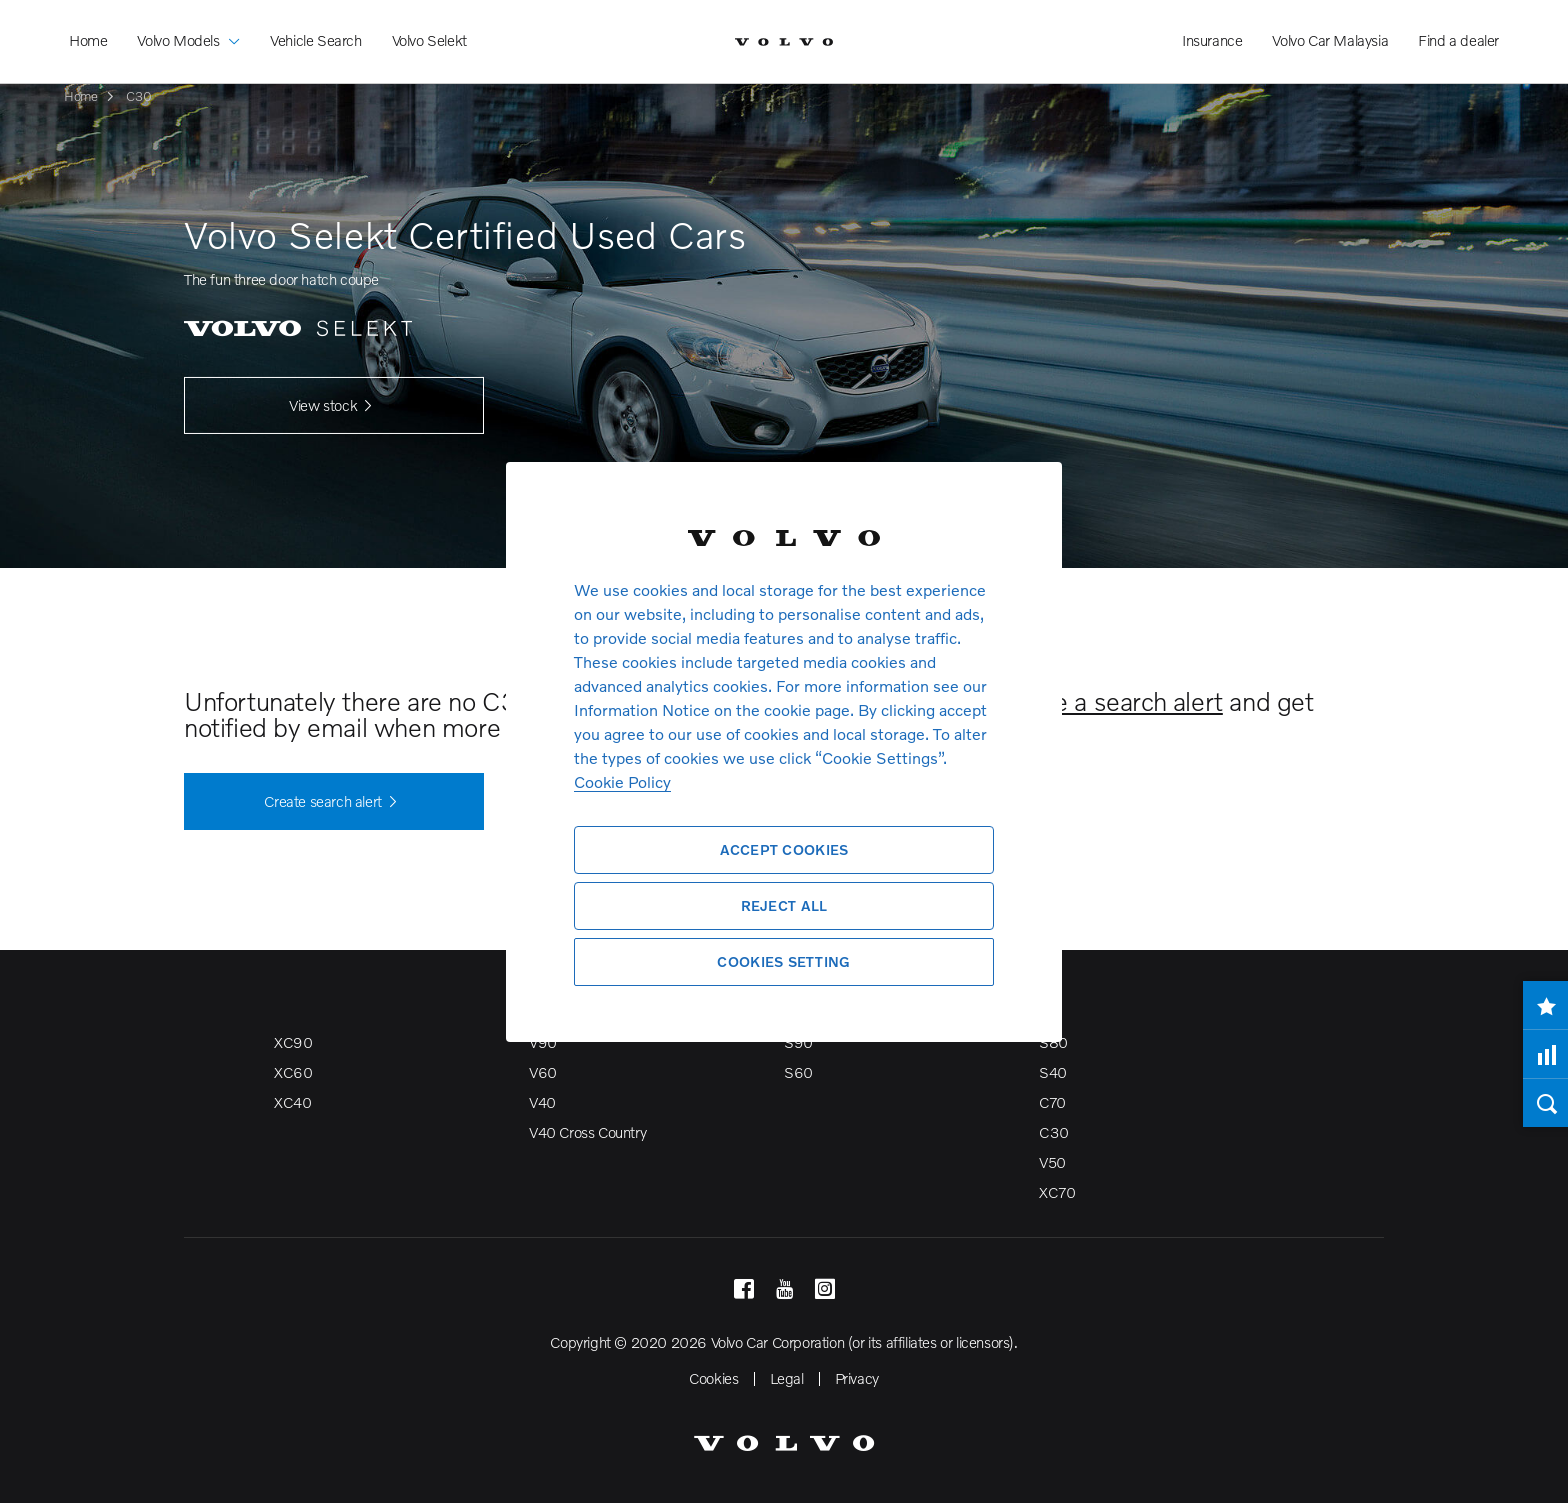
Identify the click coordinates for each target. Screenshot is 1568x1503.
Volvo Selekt (429, 40)
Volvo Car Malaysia (1330, 40)
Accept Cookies (784, 849)
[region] (784, 751)
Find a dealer (1458, 40)
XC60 (293, 1072)
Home (88, 40)
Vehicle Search (315, 40)
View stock (334, 406)
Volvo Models (188, 25)
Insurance (1212, 40)
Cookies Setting (783, 961)
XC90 (293, 1042)
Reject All (784, 905)
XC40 (292, 1102)
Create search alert (333, 802)
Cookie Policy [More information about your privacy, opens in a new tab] (622, 781)
